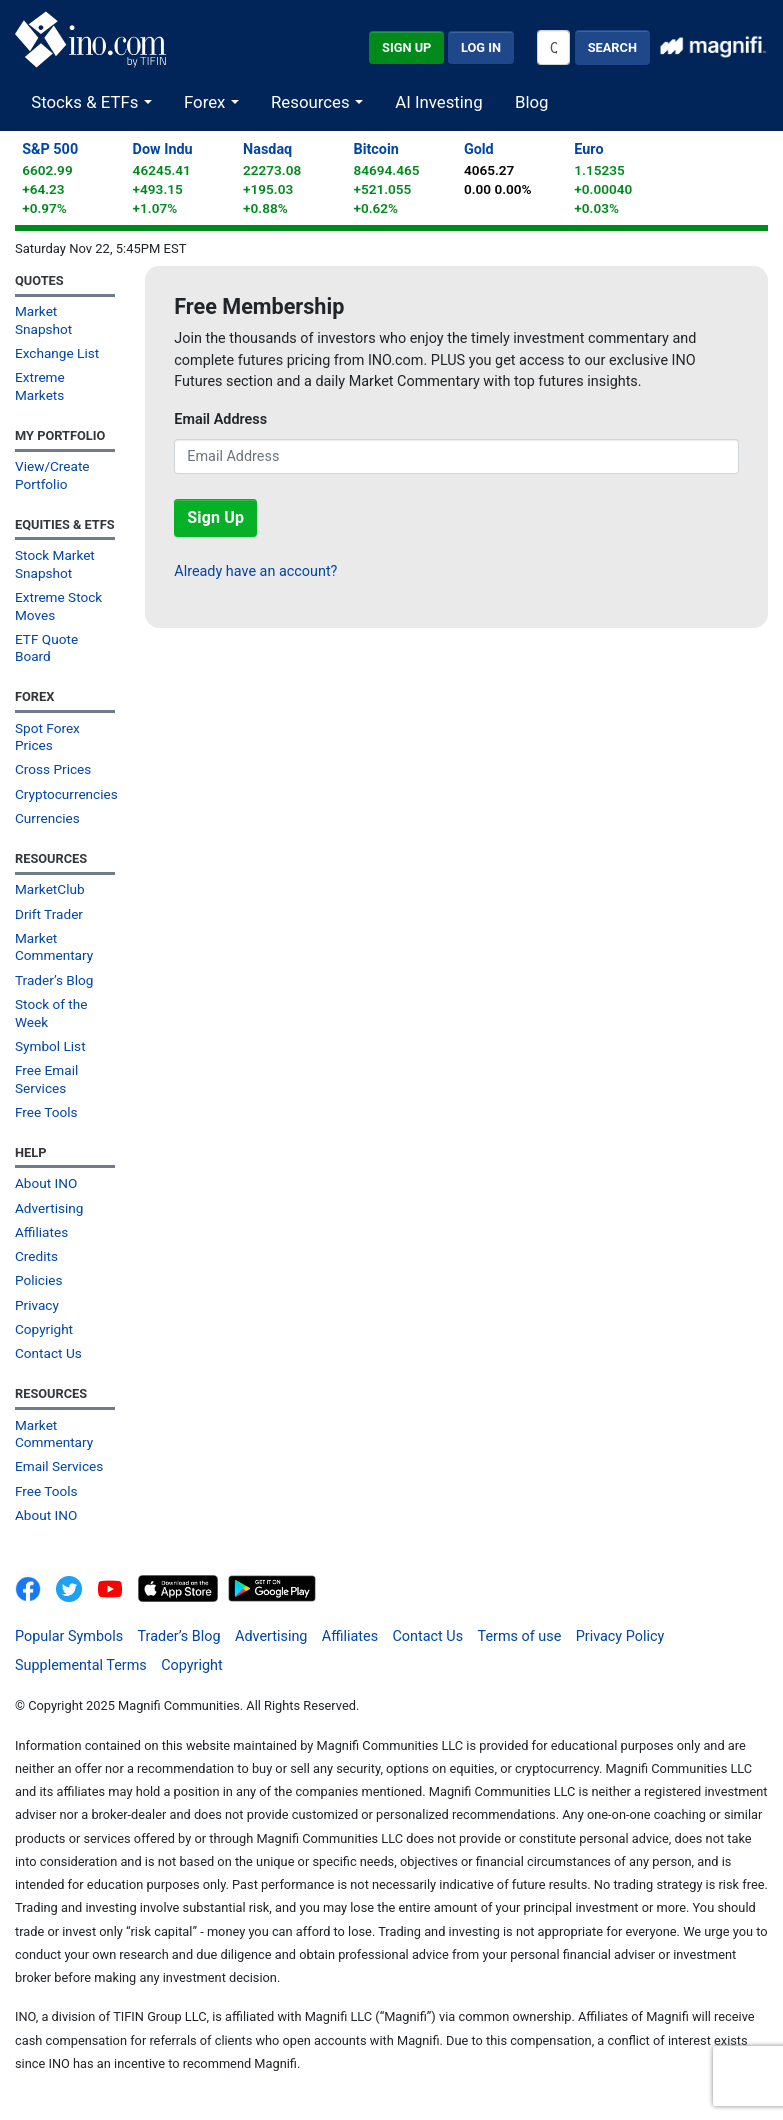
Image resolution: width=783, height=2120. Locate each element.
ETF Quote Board (46, 647)
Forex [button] (207, 102)
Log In (481, 47)
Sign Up (406, 47)
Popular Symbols (69, 1636)
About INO (46, 1183)
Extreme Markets (40, 385)
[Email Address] (456, 457)
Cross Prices (53, 769)
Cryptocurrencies (65, 794)
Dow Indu (163, 149)
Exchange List (57, 353)
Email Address (220, 419)
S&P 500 (50, 149)
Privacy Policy (620, 1636)
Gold (479, 149)
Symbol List (50, 1046)
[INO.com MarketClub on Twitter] (76, 1587)
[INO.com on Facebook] (34, 1587)
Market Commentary (54, 946)
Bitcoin (375, 149)
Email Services (59, 1466)
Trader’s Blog (54, 980)
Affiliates (41, 1232)
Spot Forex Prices (47, 736)
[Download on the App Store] (180, 1587)
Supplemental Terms (81, 1665)
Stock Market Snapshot (55, 563)
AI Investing (438, 102)
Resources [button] (312, 102)
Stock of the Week (51, 1012)
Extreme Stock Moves (58, 605)
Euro (588, 149)
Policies (39, 1280)
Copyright (44, 1329)
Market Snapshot (43, 319)
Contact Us (48, 1353)
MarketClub (50, 889)
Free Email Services (46, 1078)
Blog (532, 102)
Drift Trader (49, 914)
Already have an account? (255, 571)
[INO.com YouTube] (117, 1587)
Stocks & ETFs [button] (86, 102)
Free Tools (46, 1112)
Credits (36, 1256)
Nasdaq (267, 149)
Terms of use (520, 1636)
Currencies (47, 818)
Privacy (37, 1305)
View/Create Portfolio (52, 474)
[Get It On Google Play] (272, 1587)
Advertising (49, 1208)
